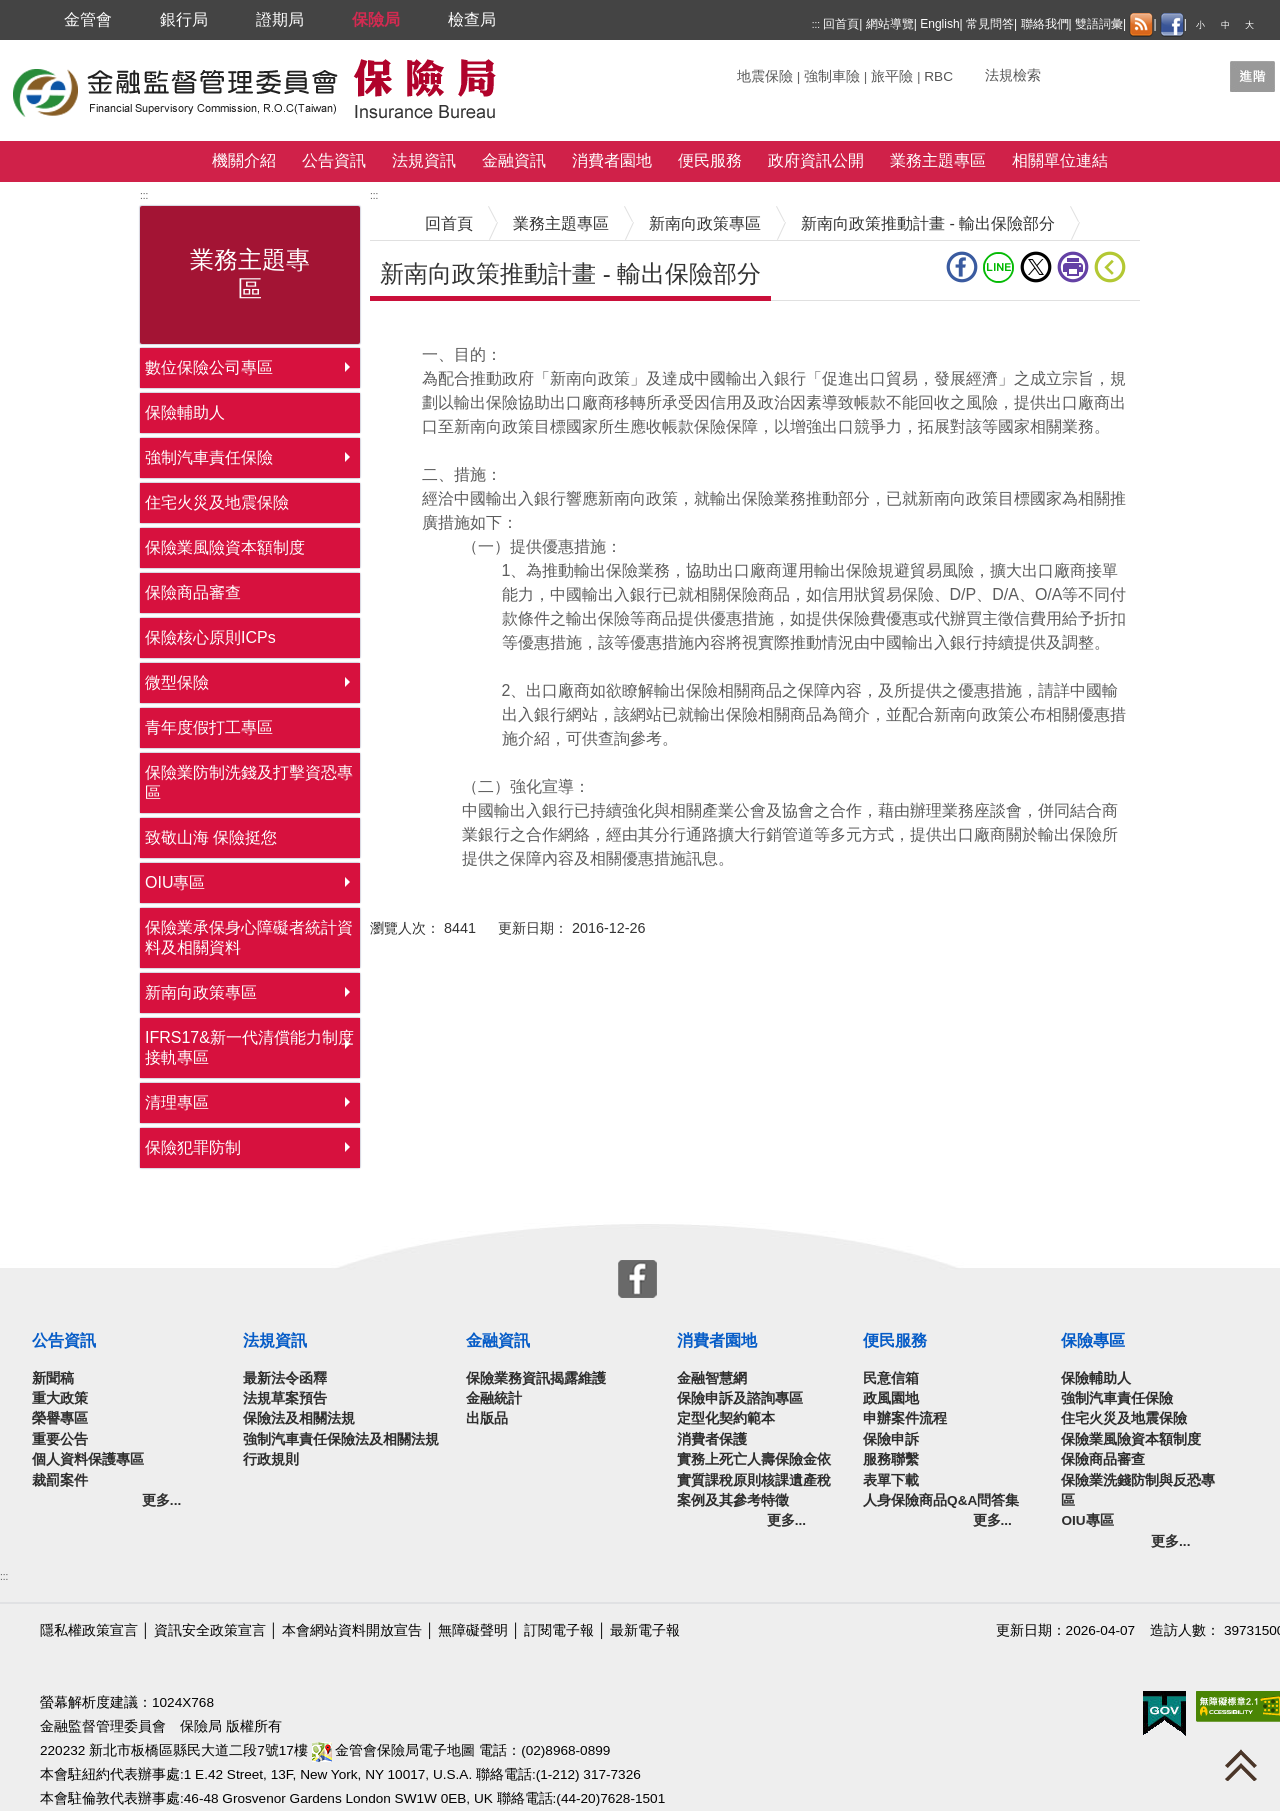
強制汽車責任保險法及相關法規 (341, 1439)
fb (962, 267)
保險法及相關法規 (299, 1418)
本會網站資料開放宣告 (352, 1630)
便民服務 (710, 160)
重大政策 (60, 1398)
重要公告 (60, 1439)
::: (816, 24)
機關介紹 (244, 160)
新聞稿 (53, 1378)
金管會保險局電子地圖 (394, 1750)
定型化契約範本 (726, 1418)
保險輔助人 (185, 412)
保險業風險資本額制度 (225, 547)
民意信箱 (891, 1378)
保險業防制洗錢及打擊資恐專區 (249, 782)
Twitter (1036, 267)
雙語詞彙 (1099, 24)
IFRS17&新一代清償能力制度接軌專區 (249, 1047)
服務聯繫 (891, 1459)
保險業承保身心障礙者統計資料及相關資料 (249, 937)
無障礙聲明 (473, 1630)
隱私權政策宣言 (89, 1630)
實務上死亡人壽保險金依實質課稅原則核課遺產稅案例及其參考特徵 (754, 1480)
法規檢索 (1013, 75)
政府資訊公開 (816, 160)
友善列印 (1073, 267)
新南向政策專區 (201, 992)
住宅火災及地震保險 (217, 502)
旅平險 (892, 76)
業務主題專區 (938, 160)
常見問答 (990, 24)
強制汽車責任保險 (209, 457)
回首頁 (841, 24)
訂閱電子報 (559, 1630)
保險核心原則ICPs (210, 637)
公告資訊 (334, 160)
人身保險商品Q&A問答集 (941, 1500)
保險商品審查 (193, 592)
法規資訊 (424, 160)
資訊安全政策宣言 (210, 1630)
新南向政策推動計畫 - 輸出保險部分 (928, 223)
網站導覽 (890, 24)
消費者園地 (612, 160)
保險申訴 (891, 1439)
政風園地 (891, 1398)
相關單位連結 (1060, 160)
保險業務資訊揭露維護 (536, 1378)
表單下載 (891, 1480)
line (999, 267)
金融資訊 (514, 160)
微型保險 (177, 682)
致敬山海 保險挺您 (211, 837)
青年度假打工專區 (209, 727)
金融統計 (494, 1398)
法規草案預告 (285, 1398)
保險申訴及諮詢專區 (740, 1398)
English (939, 24)
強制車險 (832, 76)
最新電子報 (645, 1630)
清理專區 (177, 1102)
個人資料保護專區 (88, 1459)
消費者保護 (712, 1439)
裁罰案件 (60, 1480)
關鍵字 (758, 68)
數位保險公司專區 (209, 367)
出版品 (487, 1418)
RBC (938, 76)
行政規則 (271, 1459)
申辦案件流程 (905, 1418)
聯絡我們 (1045, 24)
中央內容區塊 (418, 331)
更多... (161, 1500)
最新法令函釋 (285, 1378)
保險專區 (1093, 1340)
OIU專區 (175, 882)
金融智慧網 (712, 1378)
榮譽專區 (60, 1418)
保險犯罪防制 (193, 1147)
